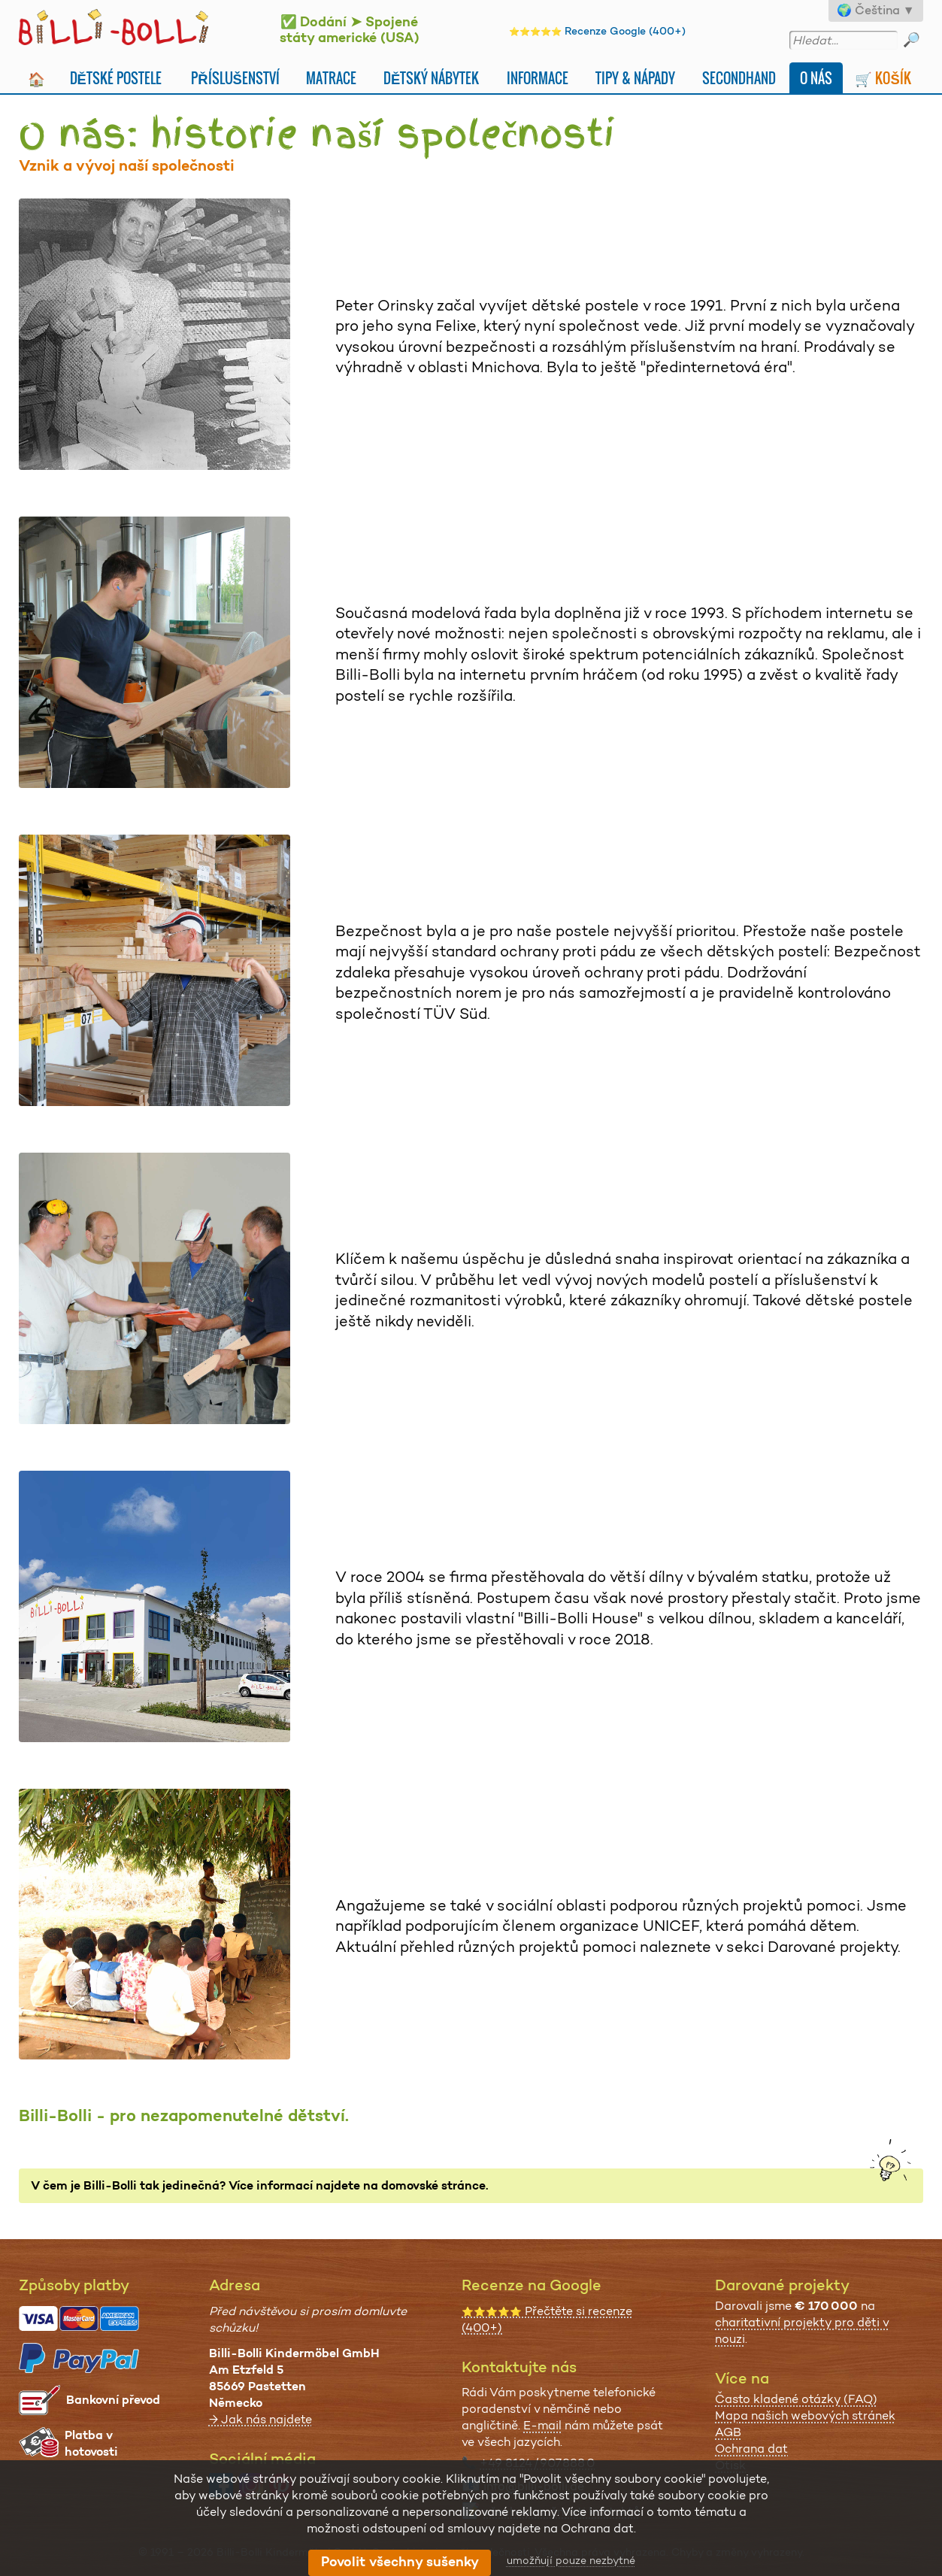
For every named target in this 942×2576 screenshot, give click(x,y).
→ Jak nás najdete (260, 2419)
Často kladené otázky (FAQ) (796, 2399)
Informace (537, 78)
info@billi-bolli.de (533, 2486)
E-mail (542, 2425)
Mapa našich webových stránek (805, 2415)
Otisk (730, 2465)
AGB (728, 2432)
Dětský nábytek (431, 78)
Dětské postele (116, 78)
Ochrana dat (751, 2448)
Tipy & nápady (635, 78)
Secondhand (739, 78)
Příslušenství (235, 78)
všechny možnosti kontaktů (561, 2512)
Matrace (331, 78)
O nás (816, 78)
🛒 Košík (882, 78)
